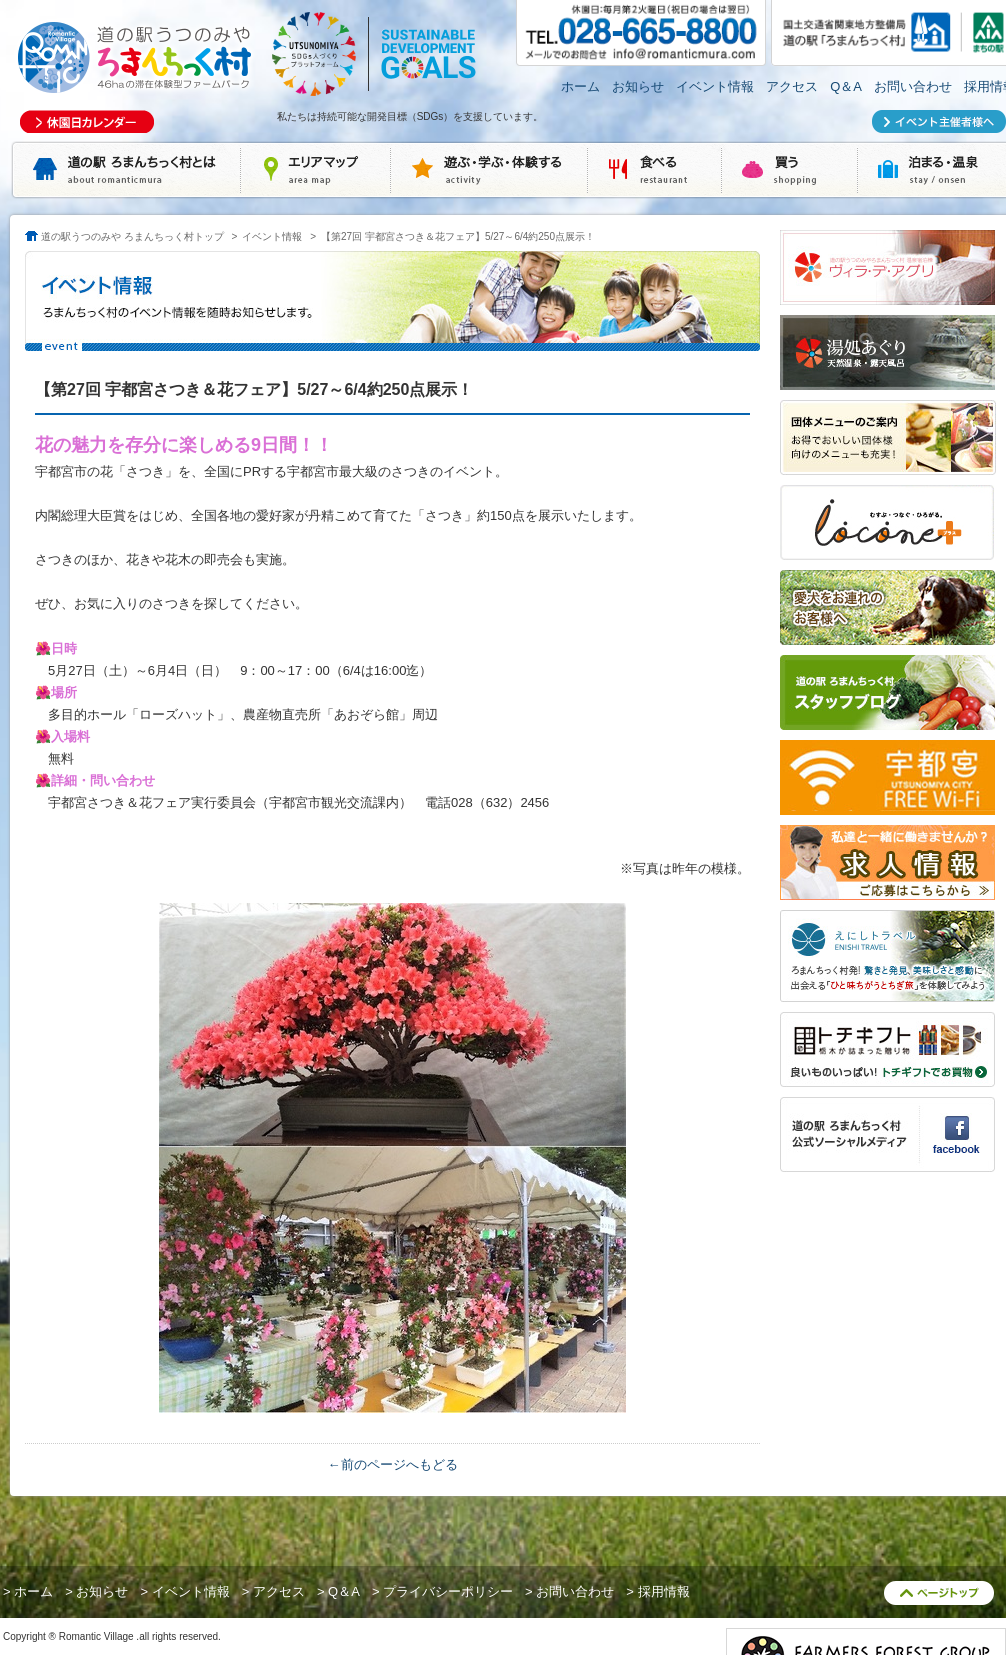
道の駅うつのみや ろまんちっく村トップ (132, 236)
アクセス (792, 86)
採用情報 (664, 1591)
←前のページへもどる (393, 1464)
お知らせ (638, 86)
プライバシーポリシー (448, 1591)
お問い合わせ (913, 86)
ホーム (580, 86)
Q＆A (846, 86)
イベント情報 (715, 86)
